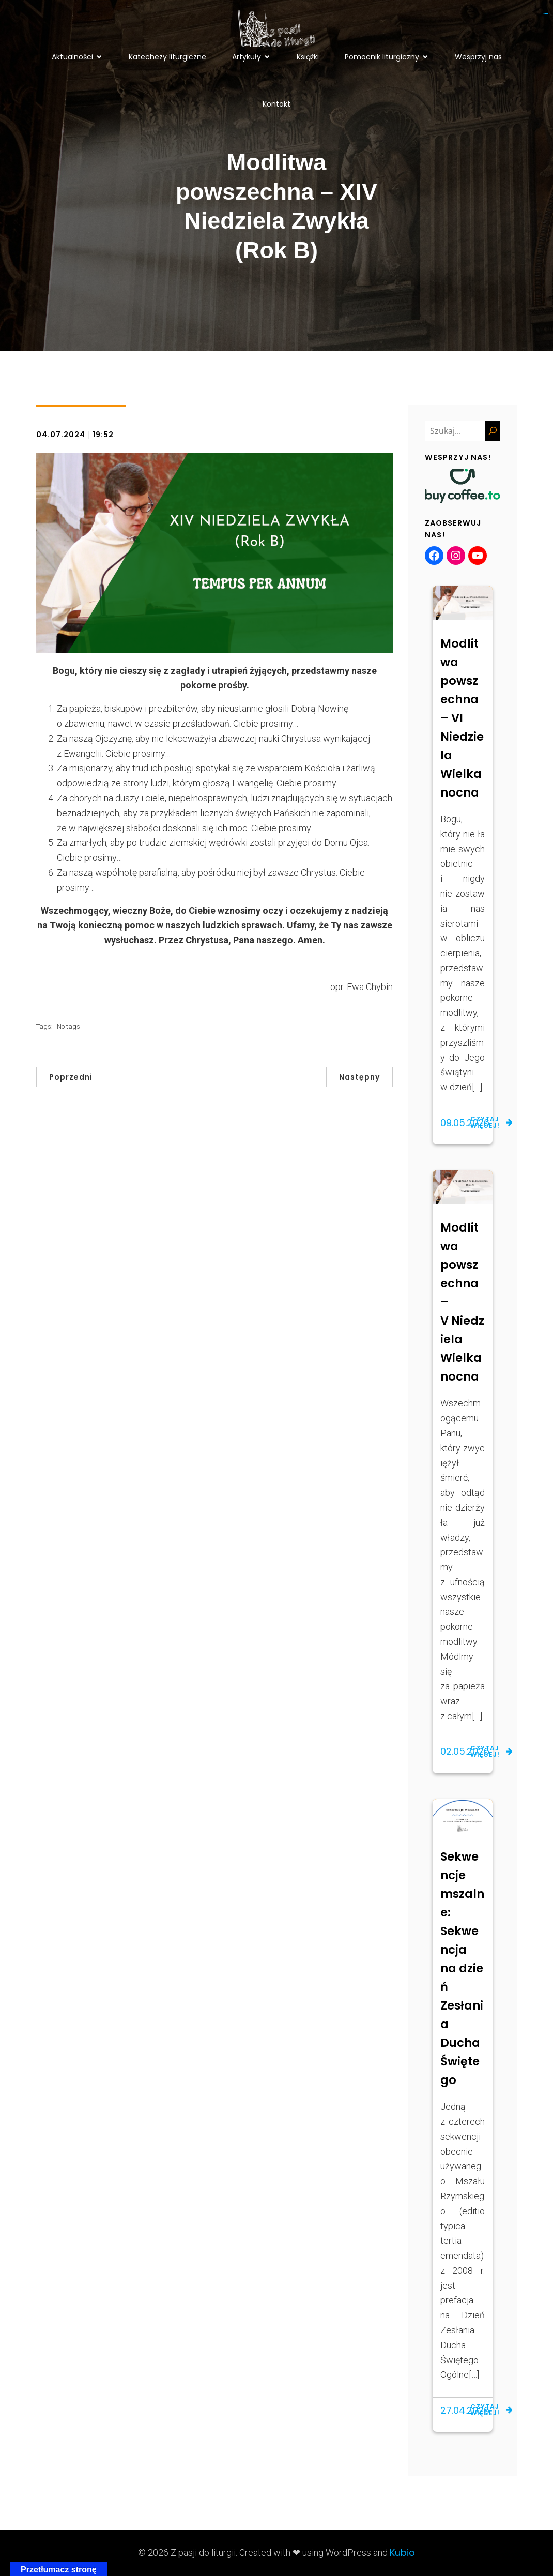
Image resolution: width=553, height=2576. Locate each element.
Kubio (402, 2552)
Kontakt (276, 104)
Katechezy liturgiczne (167, 57)
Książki (308, 57)
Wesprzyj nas (478, 57)
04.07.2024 (60, 434)
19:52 (103, 434)
